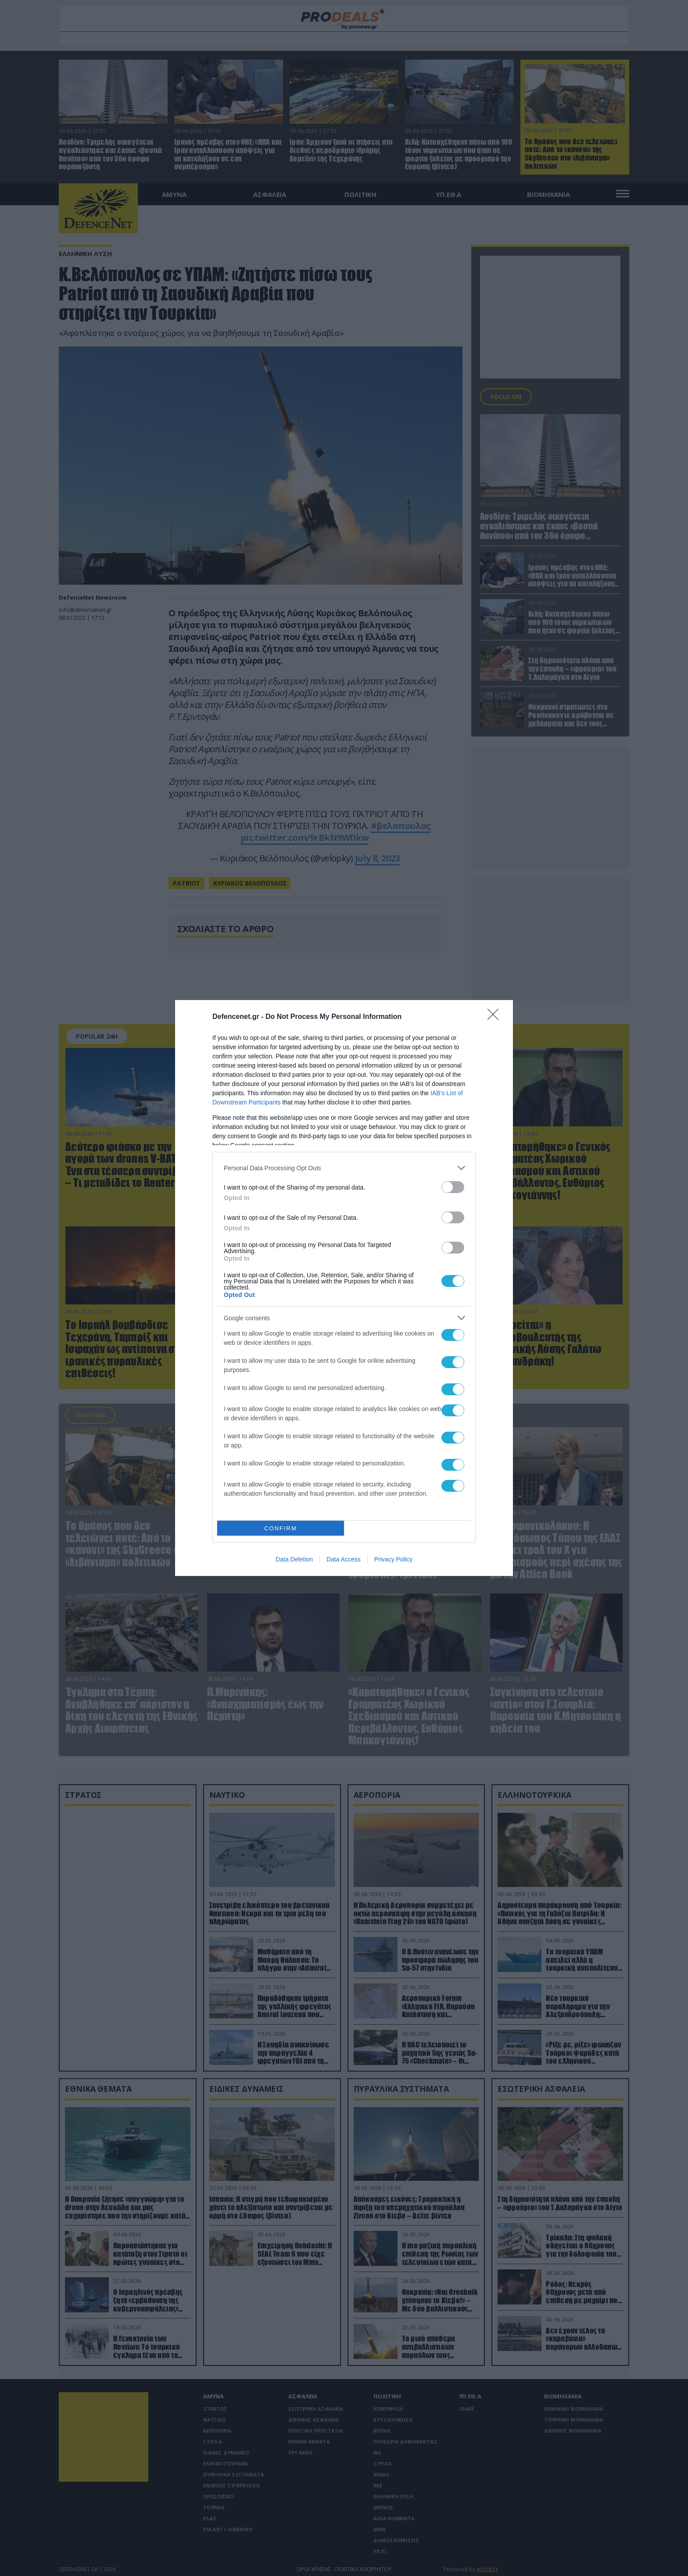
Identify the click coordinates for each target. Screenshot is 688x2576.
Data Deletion (294, 1559)
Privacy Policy (393, 1559)
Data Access (343, 1559)
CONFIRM (280, 1528)
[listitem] (344, 1167)
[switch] (452, 1187)
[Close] (495, 1017)
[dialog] (344, 1288)
